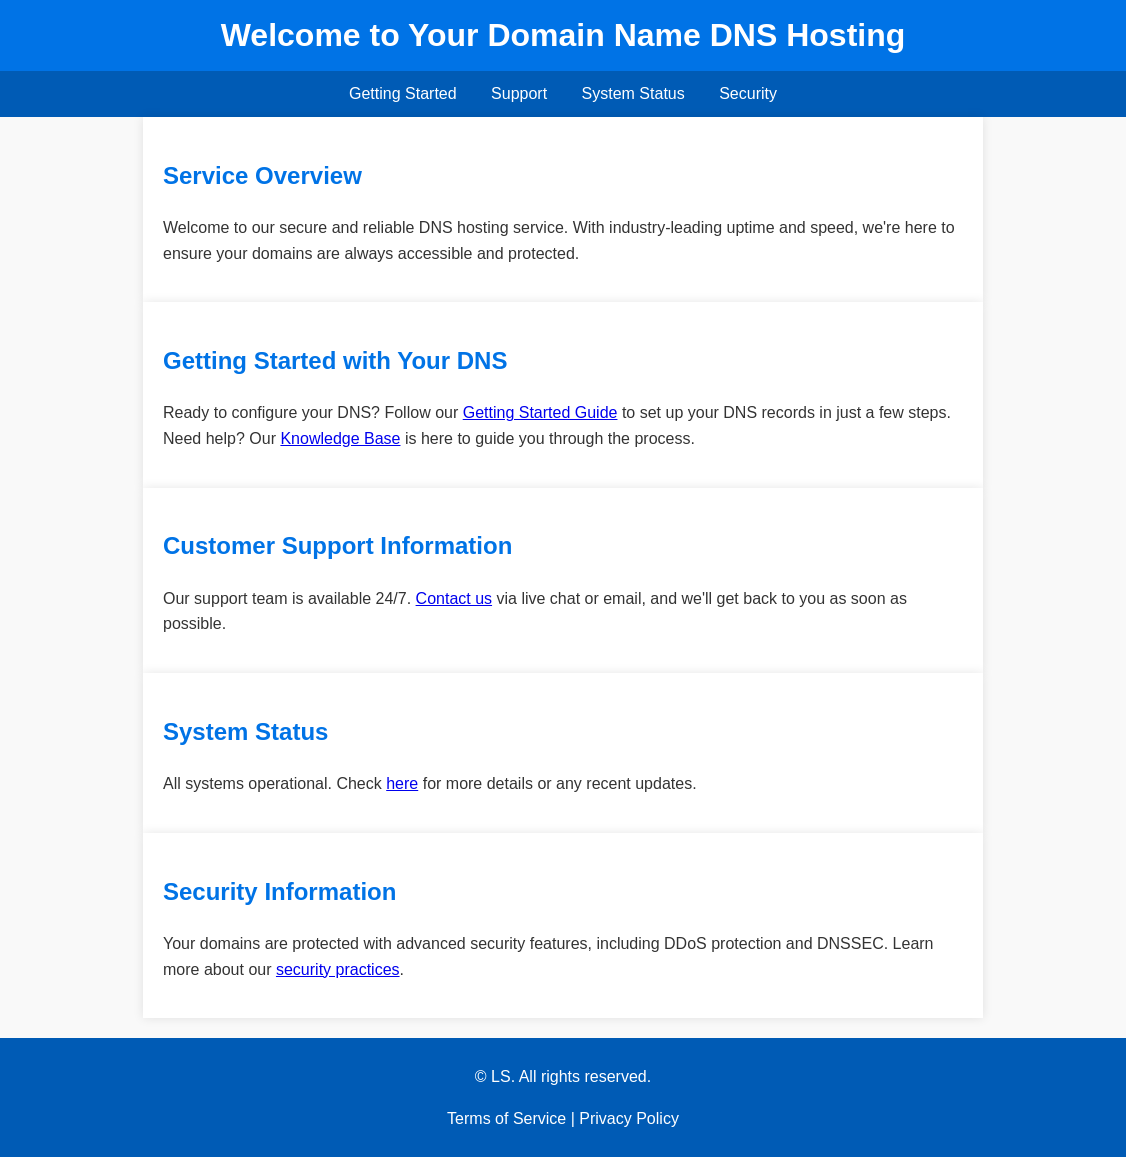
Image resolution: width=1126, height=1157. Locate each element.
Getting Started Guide (540, 412)
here (402, 783)
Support (519, 93)
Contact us (454, 598)
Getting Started (403, 93)
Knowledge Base (340, 438)
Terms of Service (506, 1118)
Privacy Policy (629, 1118)
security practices (338, 969)
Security (748, 93)
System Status (633, 93)
